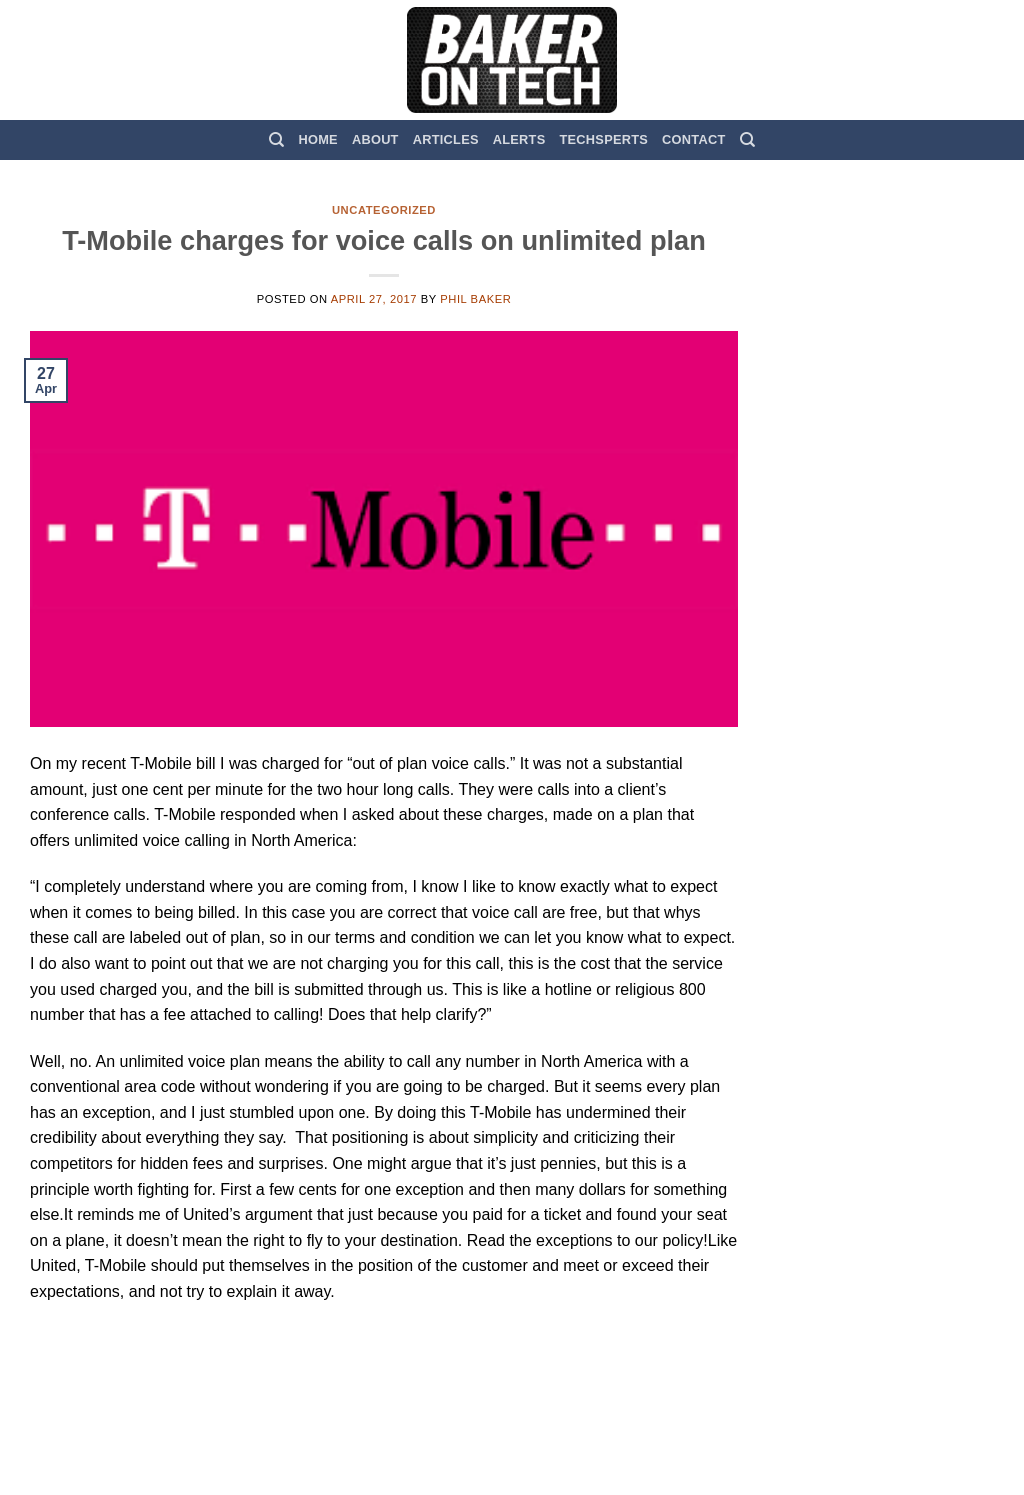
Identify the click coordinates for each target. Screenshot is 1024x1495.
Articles (446, 139)
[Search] (276, 140)
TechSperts (603, 139)
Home (318, 139)
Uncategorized (384, 210)
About (375, 139)
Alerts (519, 139)
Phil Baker (475, 299)
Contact (693, 139)
